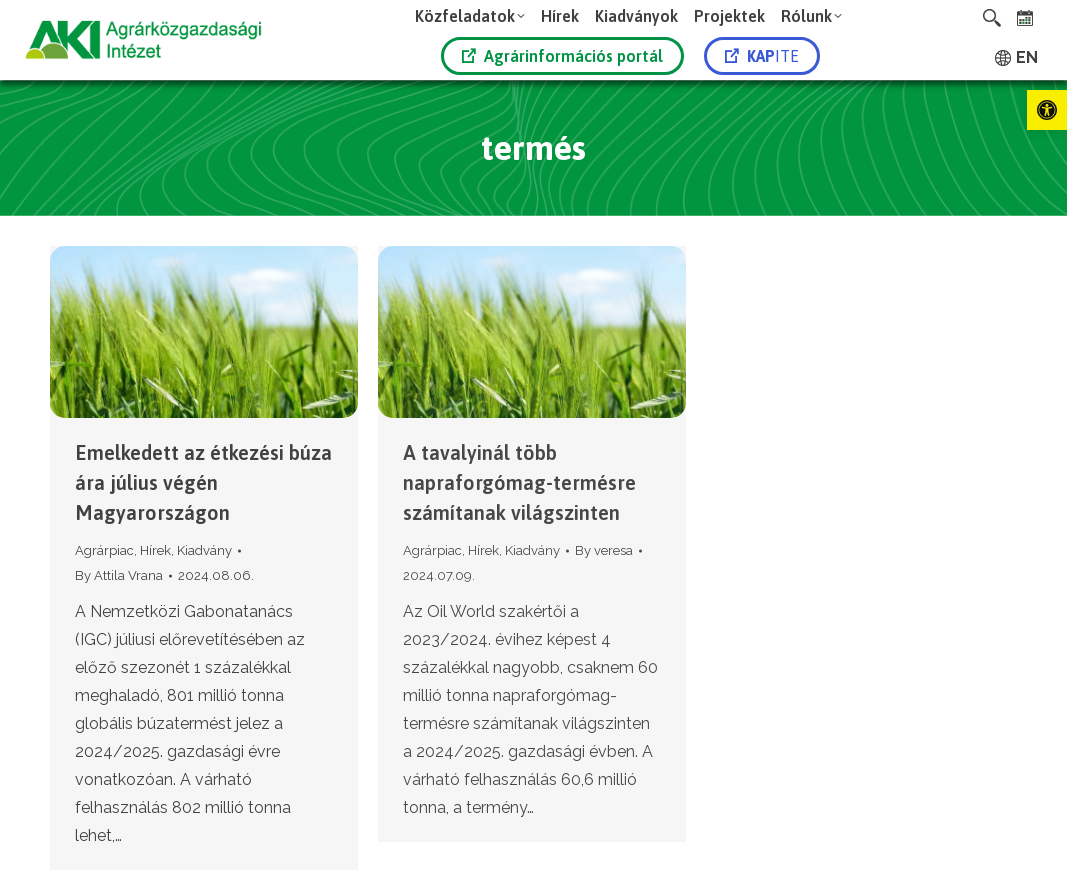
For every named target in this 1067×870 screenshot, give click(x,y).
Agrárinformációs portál (562, 56)
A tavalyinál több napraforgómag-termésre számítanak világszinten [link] (519, 482)
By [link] (119, 575)
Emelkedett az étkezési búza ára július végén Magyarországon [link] (203, 482)
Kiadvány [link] (204, 550)
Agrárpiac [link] (104, 550)
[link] (1047, 110)
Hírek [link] (155, 550)
